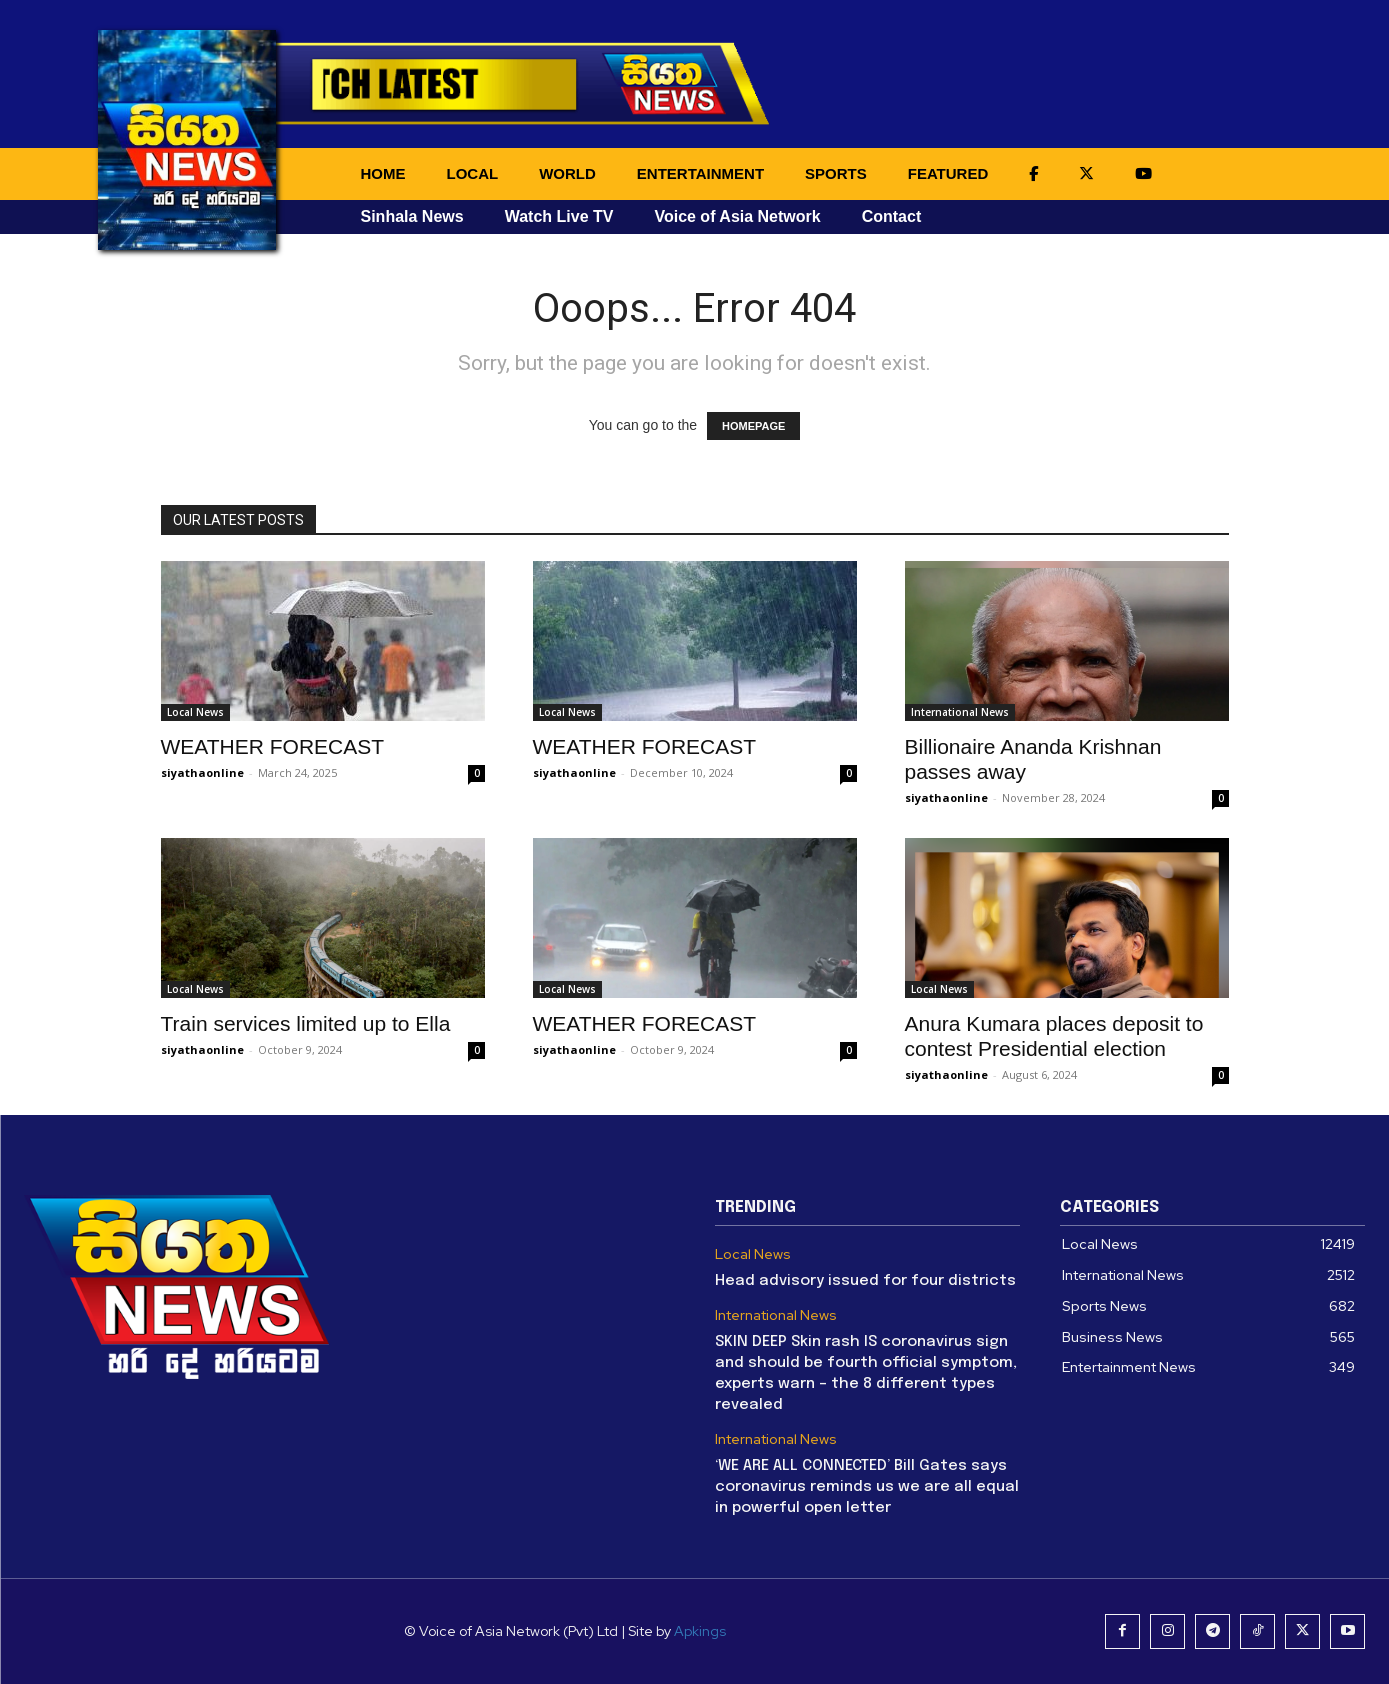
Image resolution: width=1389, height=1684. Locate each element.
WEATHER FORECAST (273, 746)
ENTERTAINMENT (700, 173)
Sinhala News (412, 216)
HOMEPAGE (753, 426)
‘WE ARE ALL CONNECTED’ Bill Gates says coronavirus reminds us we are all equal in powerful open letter (867, 1487)
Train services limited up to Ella (306, 1023)
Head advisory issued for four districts (865, 1281)
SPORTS (836, 173)
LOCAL (473, 173)
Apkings (700, 1631)
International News (960, 712)
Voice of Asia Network (737, 216)
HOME (383, 173)
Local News (195, 712)
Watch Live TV (559, 216)
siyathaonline (202, 772)
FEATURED (948, 173)
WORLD (567, 173)
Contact (892, 216)
